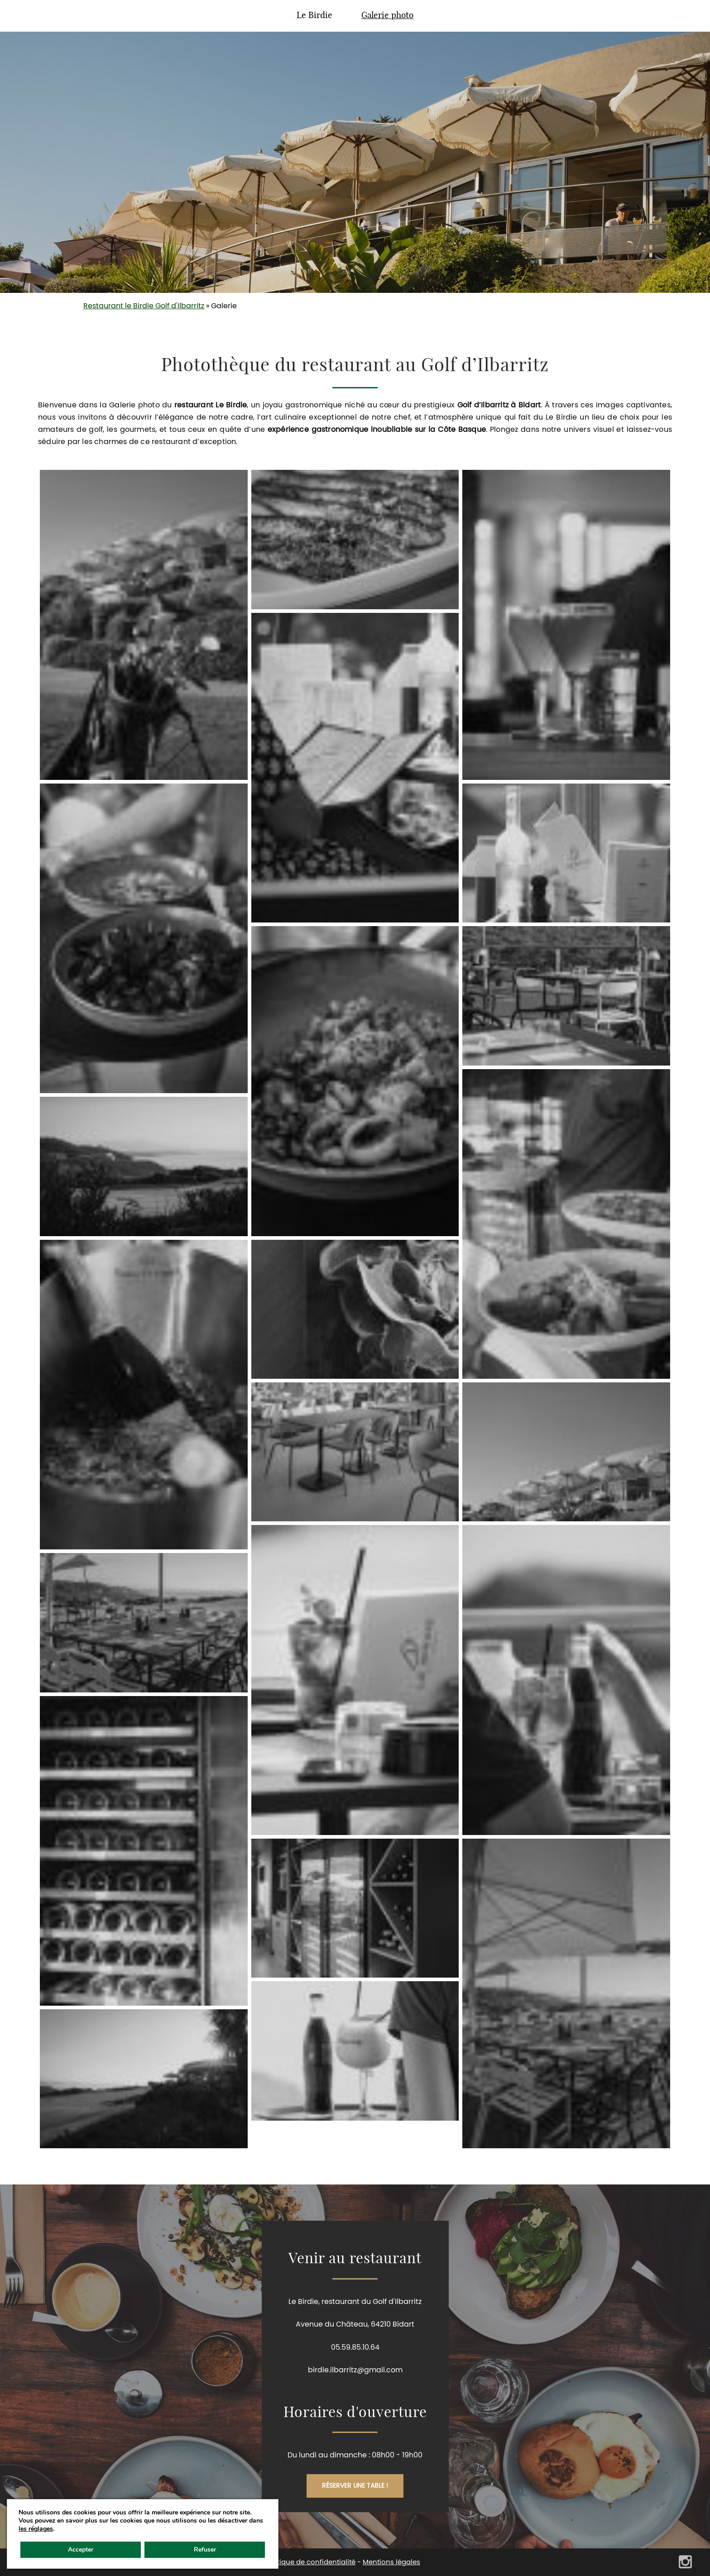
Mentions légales (391, 2562)
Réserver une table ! (355, 2485)
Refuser (205, 2549)
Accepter (80, 2549)
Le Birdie (314, 15)
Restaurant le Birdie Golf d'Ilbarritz (143, 306)
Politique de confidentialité (310, 2562)
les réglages (36, 2529)
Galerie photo (387, 15)
